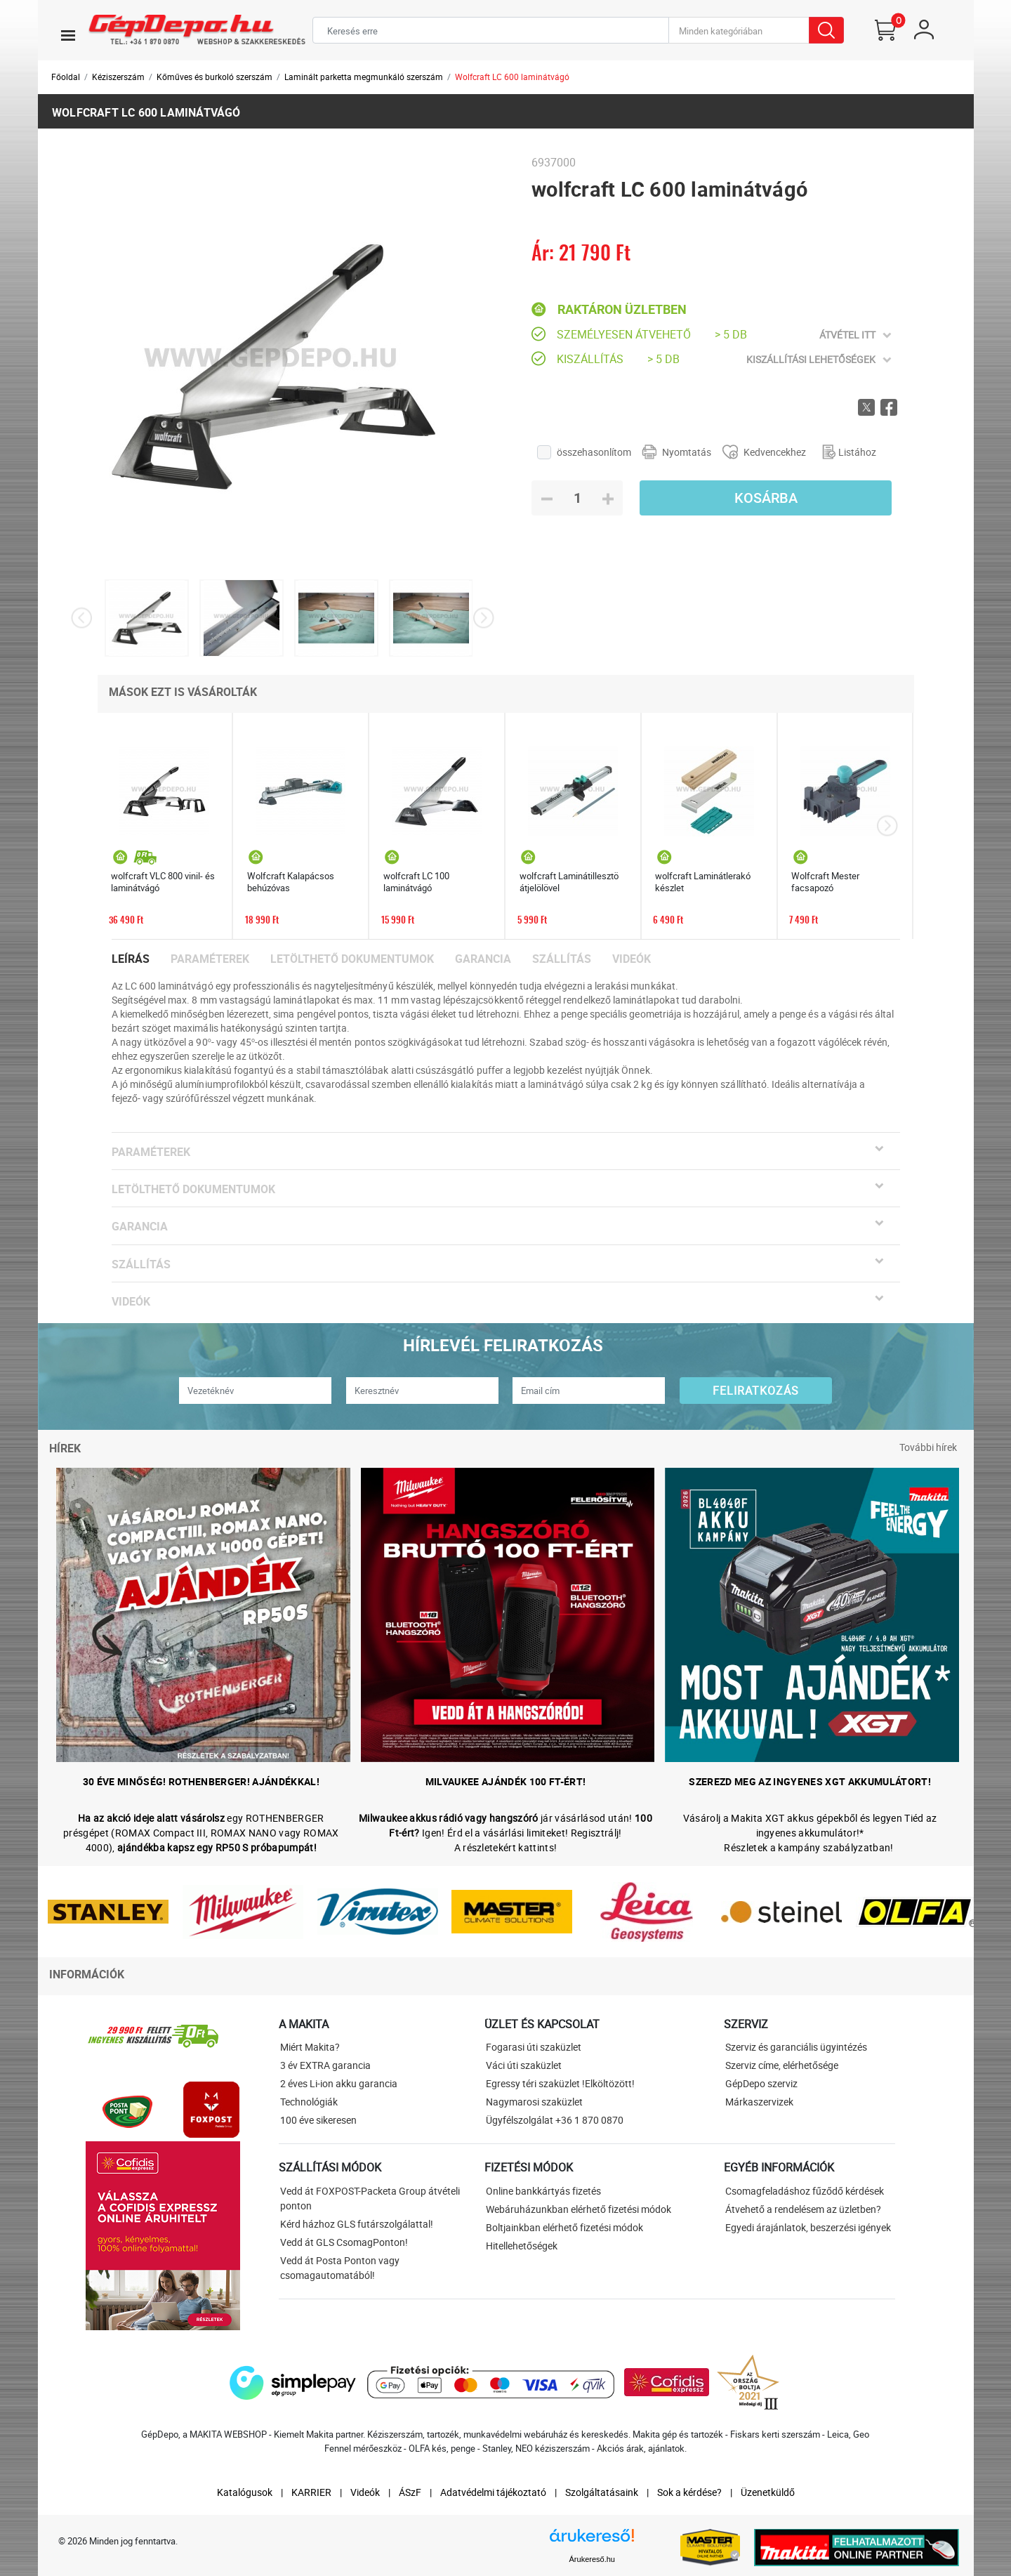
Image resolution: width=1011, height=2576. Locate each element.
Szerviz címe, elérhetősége (781, 2065)
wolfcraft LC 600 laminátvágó (146, 112)
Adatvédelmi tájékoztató (493, 2492)
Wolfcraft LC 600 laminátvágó (512, 76)
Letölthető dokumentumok (352, 959)
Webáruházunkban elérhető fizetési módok (578, 2209)
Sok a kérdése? (689, 2492)
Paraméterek (210, 959)
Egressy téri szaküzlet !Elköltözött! (560, 2083)
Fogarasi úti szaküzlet (533, 2046)
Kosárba (766, 497)
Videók (631, 959)
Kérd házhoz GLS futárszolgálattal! (356, 2223)
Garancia (483, 959)
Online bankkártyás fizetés (543, 2190)
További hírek (928, 1447)
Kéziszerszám (118, 76)
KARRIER (311, 2492)
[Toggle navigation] (68, 35)
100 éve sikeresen (318, 2120)
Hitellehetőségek (521, 2245)
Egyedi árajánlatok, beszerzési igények (808, 2227)
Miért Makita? (310, 2046)
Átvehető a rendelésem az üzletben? (803, 2209)
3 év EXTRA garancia (325, 2065)
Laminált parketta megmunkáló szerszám (363, 76)
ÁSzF (410, 2492)
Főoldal (65, 76)
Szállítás (561, 959)
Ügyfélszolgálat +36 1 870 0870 (554, 2120)
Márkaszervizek (759, 2101)
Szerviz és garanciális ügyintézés (796, 2046)
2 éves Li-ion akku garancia (338, 2083)
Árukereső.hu (592, 2559)
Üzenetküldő (768, 2492)
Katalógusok (244, 2492)
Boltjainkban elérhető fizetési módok (564, 2227)
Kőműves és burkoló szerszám (214, 76)
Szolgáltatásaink (601, 2492)
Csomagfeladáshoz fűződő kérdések (804, 2190)
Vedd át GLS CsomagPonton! (344, 2242)
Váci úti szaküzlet (524, 2065)
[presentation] (82, 618)
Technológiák (309, 2101)
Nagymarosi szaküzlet (534, 2101)
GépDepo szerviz (761, 2083)
